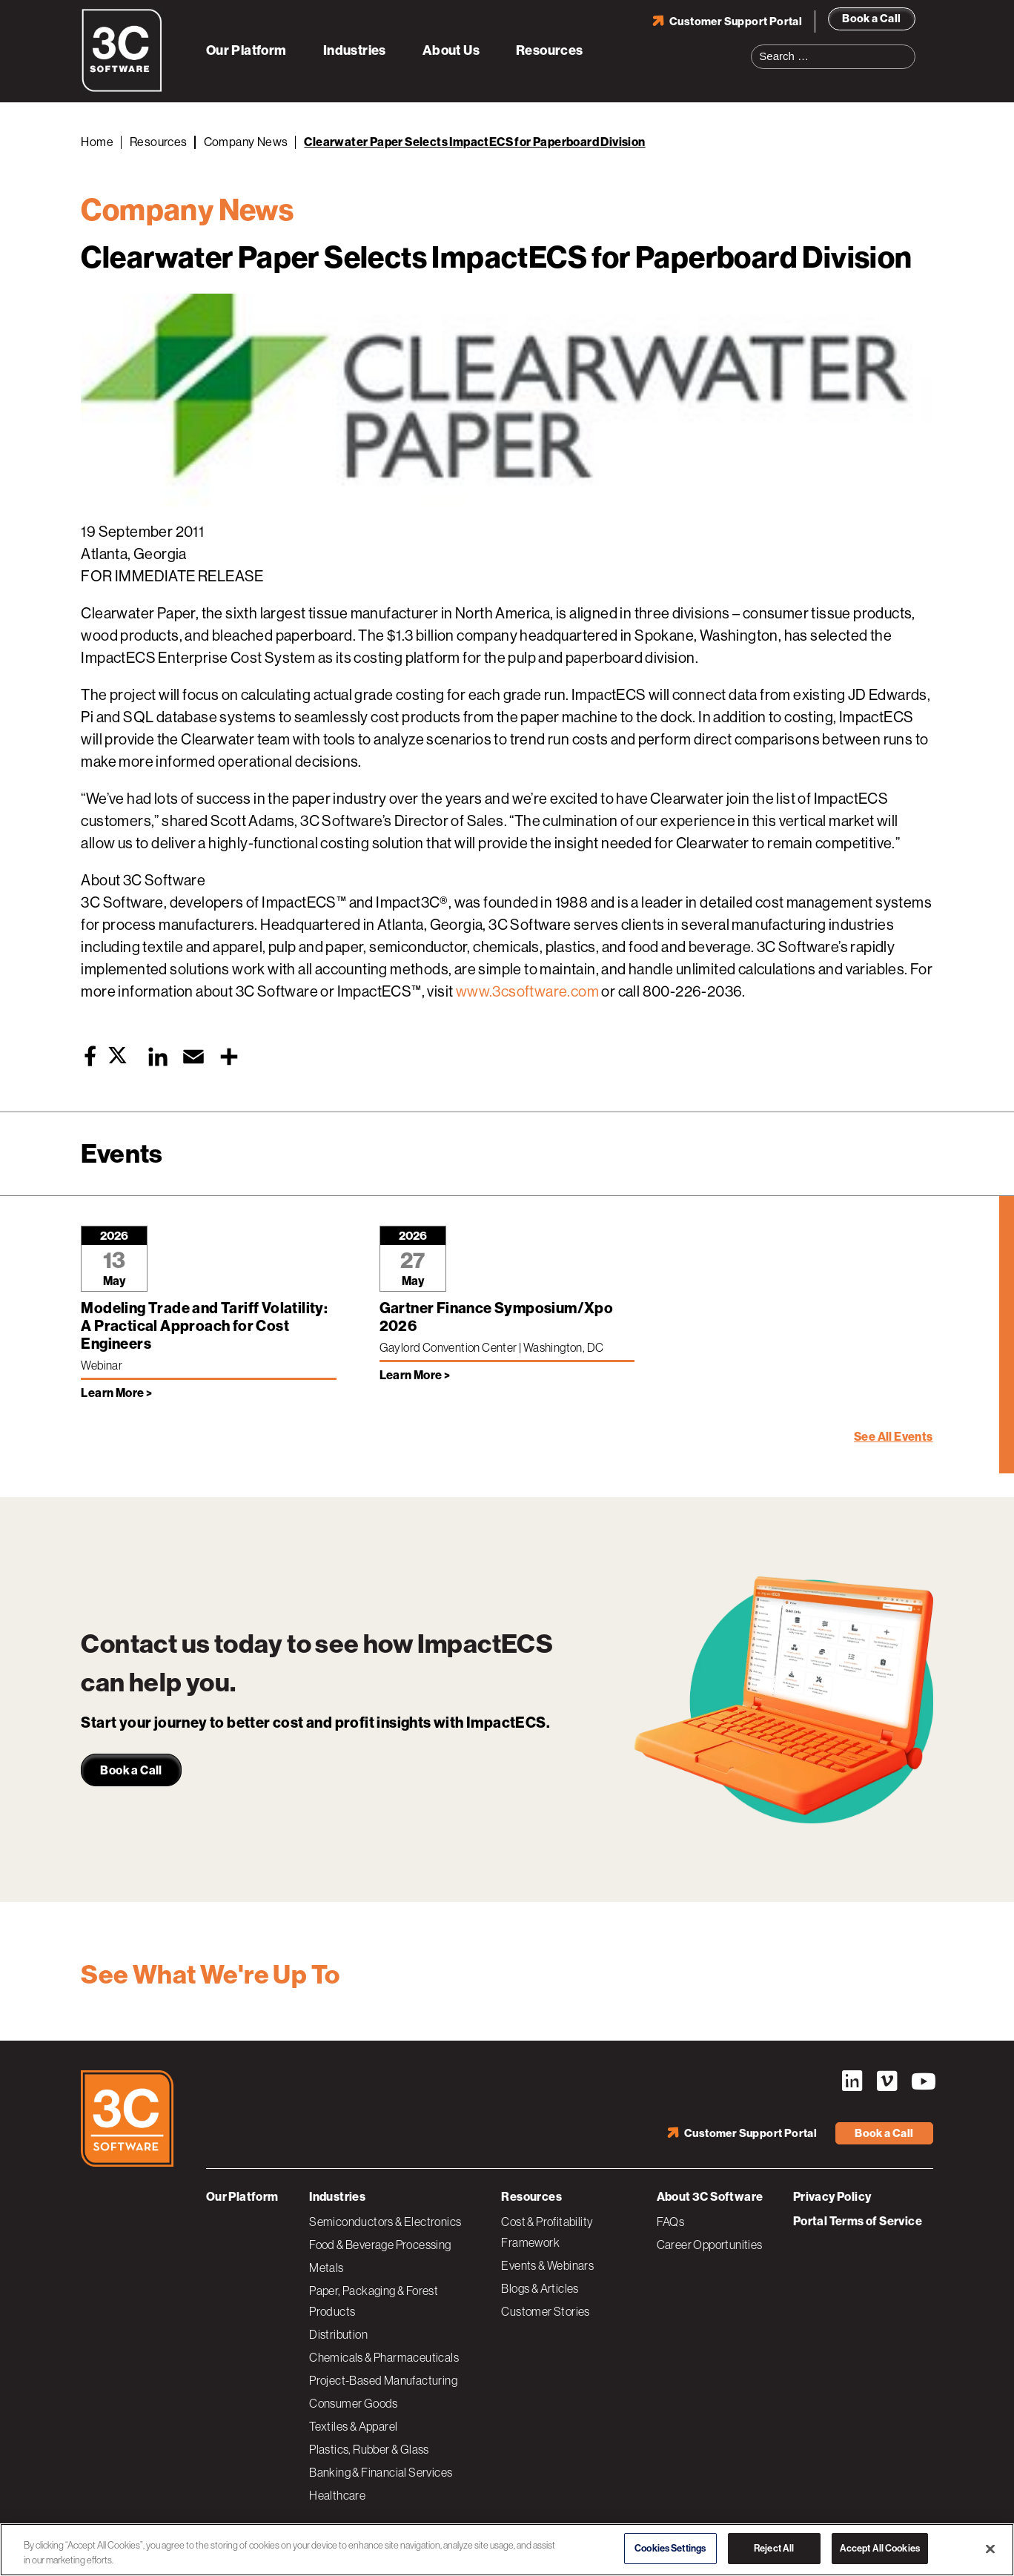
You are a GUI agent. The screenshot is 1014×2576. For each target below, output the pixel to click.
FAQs (671, 2221)
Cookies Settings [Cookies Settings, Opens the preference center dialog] (670, 2548)
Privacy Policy (832, 2197)
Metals (326, 2267)
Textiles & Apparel (353, 2426)
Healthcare (337, 2495)
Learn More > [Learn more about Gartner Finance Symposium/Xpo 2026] (415, 1375)
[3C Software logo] (122, 89)
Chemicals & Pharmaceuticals (384, 2357)
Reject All (774, 2548)
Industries (354, 50)
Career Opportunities (710, 2244)
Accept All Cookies (880, 2548)
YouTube (922, 2081)
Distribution (338, 2334)
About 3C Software (710, 2197)
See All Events (893, 1437)
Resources (549, 50)
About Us (451, 50)
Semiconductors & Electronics (385, 2221)
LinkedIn (852, 2081)
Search (908, 47)
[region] (507, 2549)
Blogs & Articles (539, 2288)
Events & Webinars (547, 2265)
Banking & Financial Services (380, 2472)
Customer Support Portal (735, 21)
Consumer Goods (353, 2403)
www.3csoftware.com (527, 991)
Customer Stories (545, 2311)
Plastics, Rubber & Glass (369, 2449)
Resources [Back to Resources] (159, 142)
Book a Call (871, 18)
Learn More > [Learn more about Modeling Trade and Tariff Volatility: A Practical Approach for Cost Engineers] (116, 1393)
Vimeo (887, 2081)
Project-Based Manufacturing (383, 2380)
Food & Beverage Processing (380, 2244)
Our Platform (246, 50)
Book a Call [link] (131, 1770)
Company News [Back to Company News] (246, 142)
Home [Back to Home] (97, 142)
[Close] (990, 2548)
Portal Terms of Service (857, 2221)
